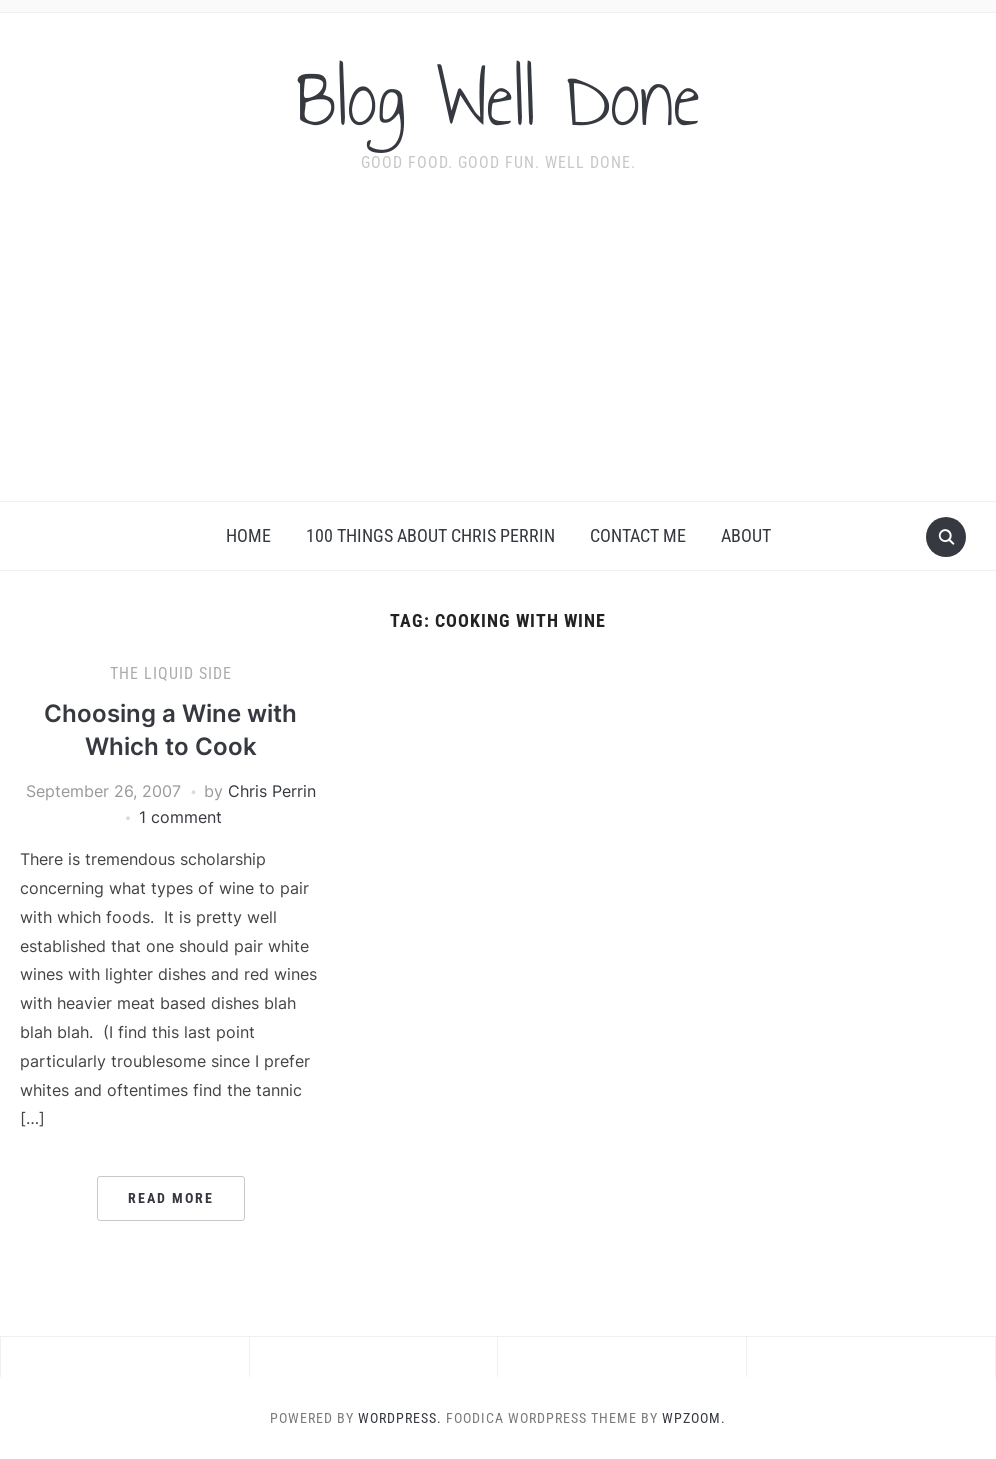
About (746, 535)
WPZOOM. (694, 1418)
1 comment (180, 817)
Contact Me (638, 535)
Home (248, 535)
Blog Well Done (498, 99)
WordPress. (400, 1418)
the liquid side (171, 673)
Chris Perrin (272, 791)
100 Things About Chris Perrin (430, 535)
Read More (171, 1198)
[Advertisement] (498, 351)
